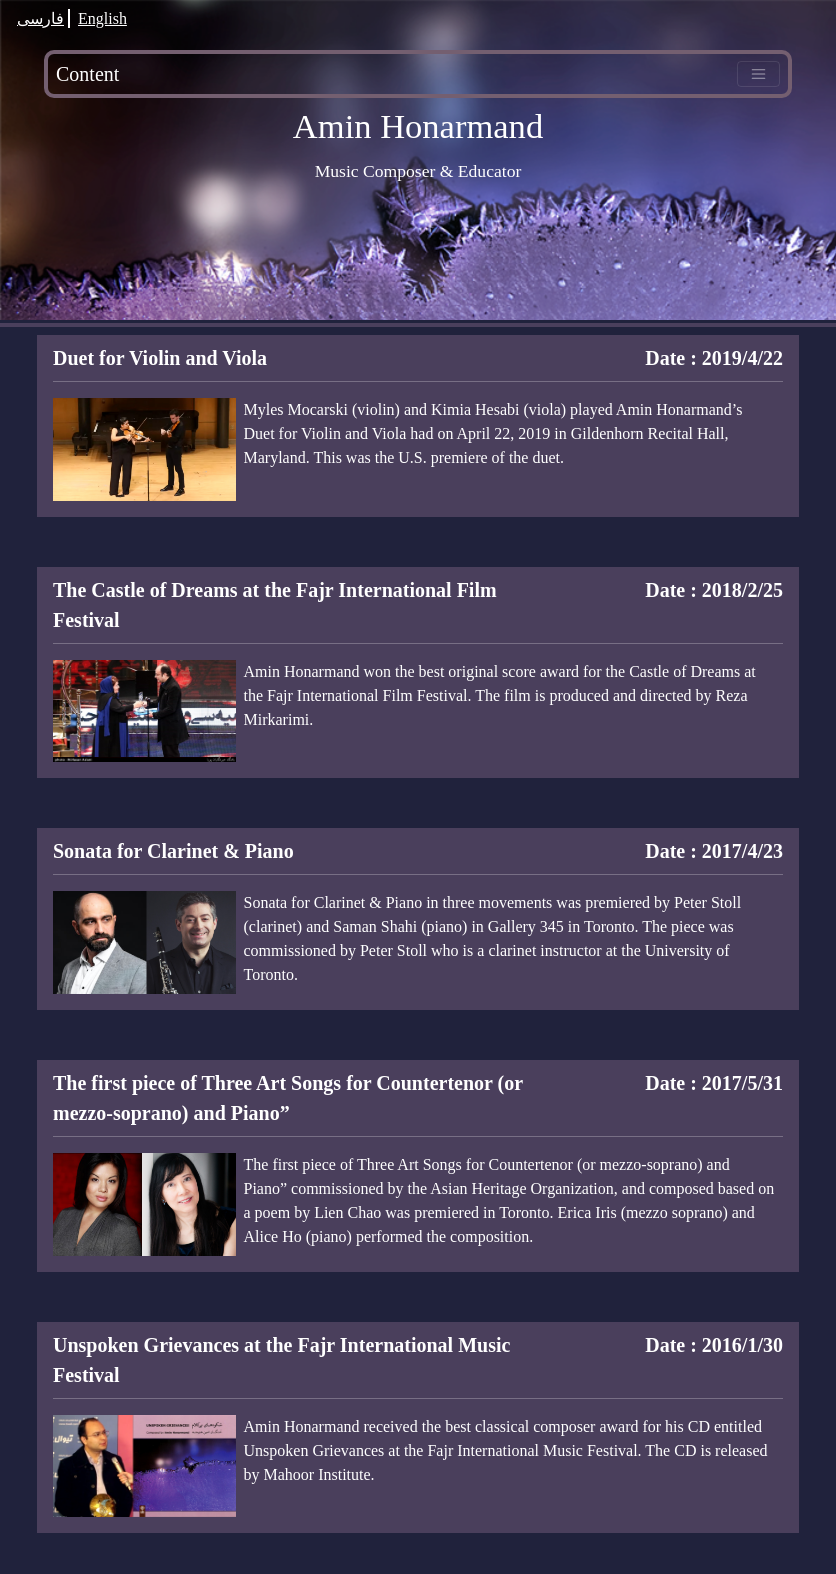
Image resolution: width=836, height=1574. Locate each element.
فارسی (40, 18)
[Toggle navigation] (758, 74)
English (102, 18)
